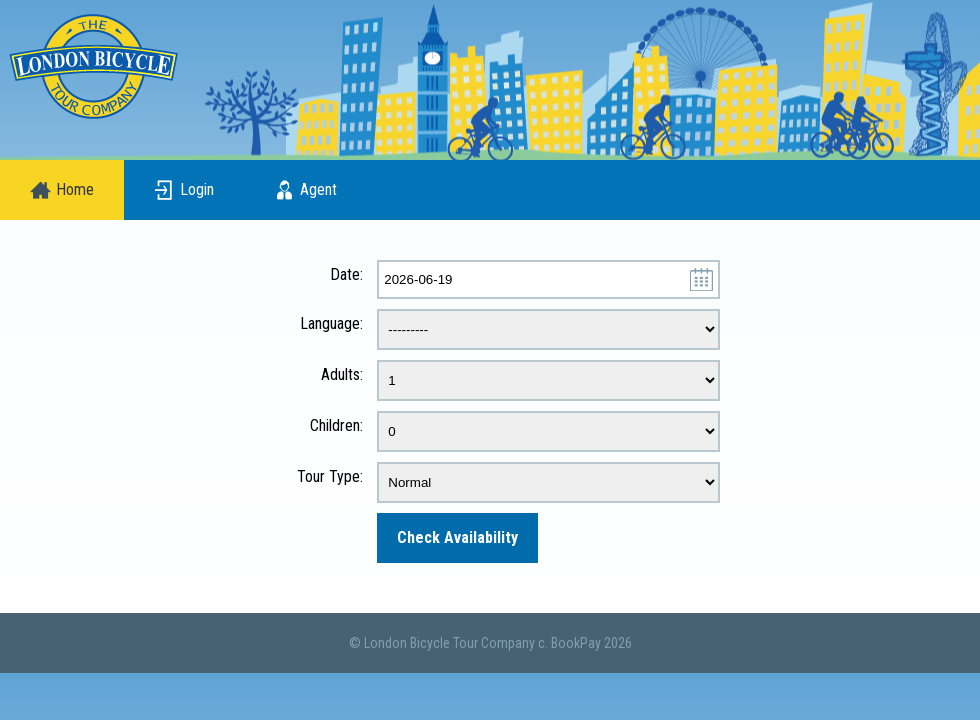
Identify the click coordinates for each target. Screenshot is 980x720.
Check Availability (457, 537)
